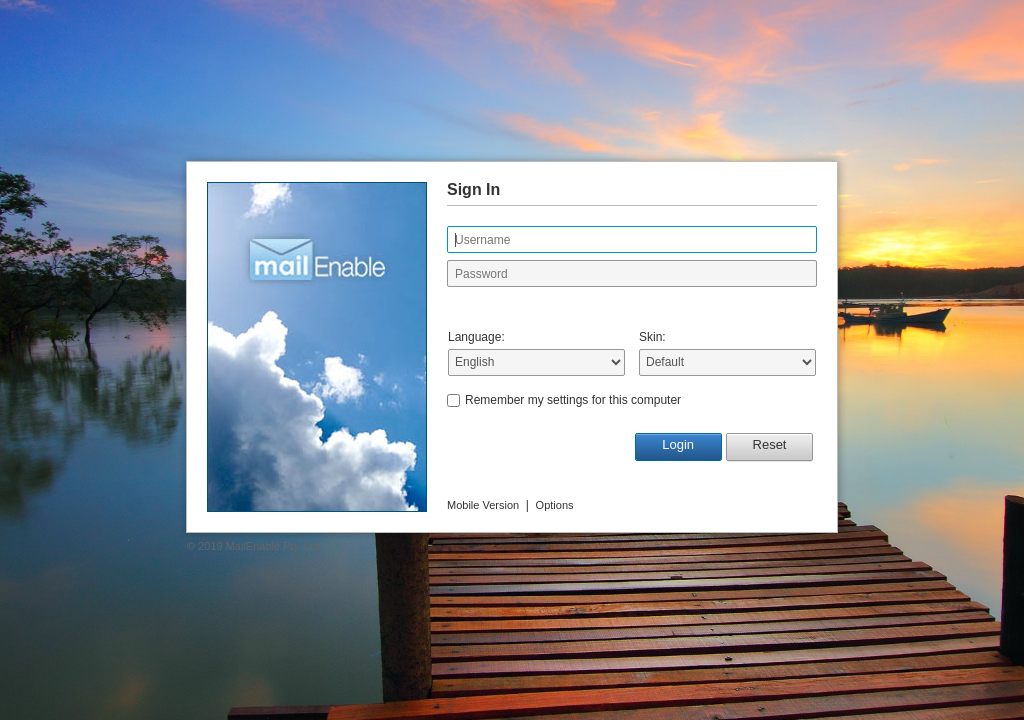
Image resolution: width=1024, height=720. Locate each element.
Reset (770, 444)
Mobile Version (483, 505)
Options (555, 505)
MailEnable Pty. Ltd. (274, 546)
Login (678, 444)
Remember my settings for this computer (573, 400)
